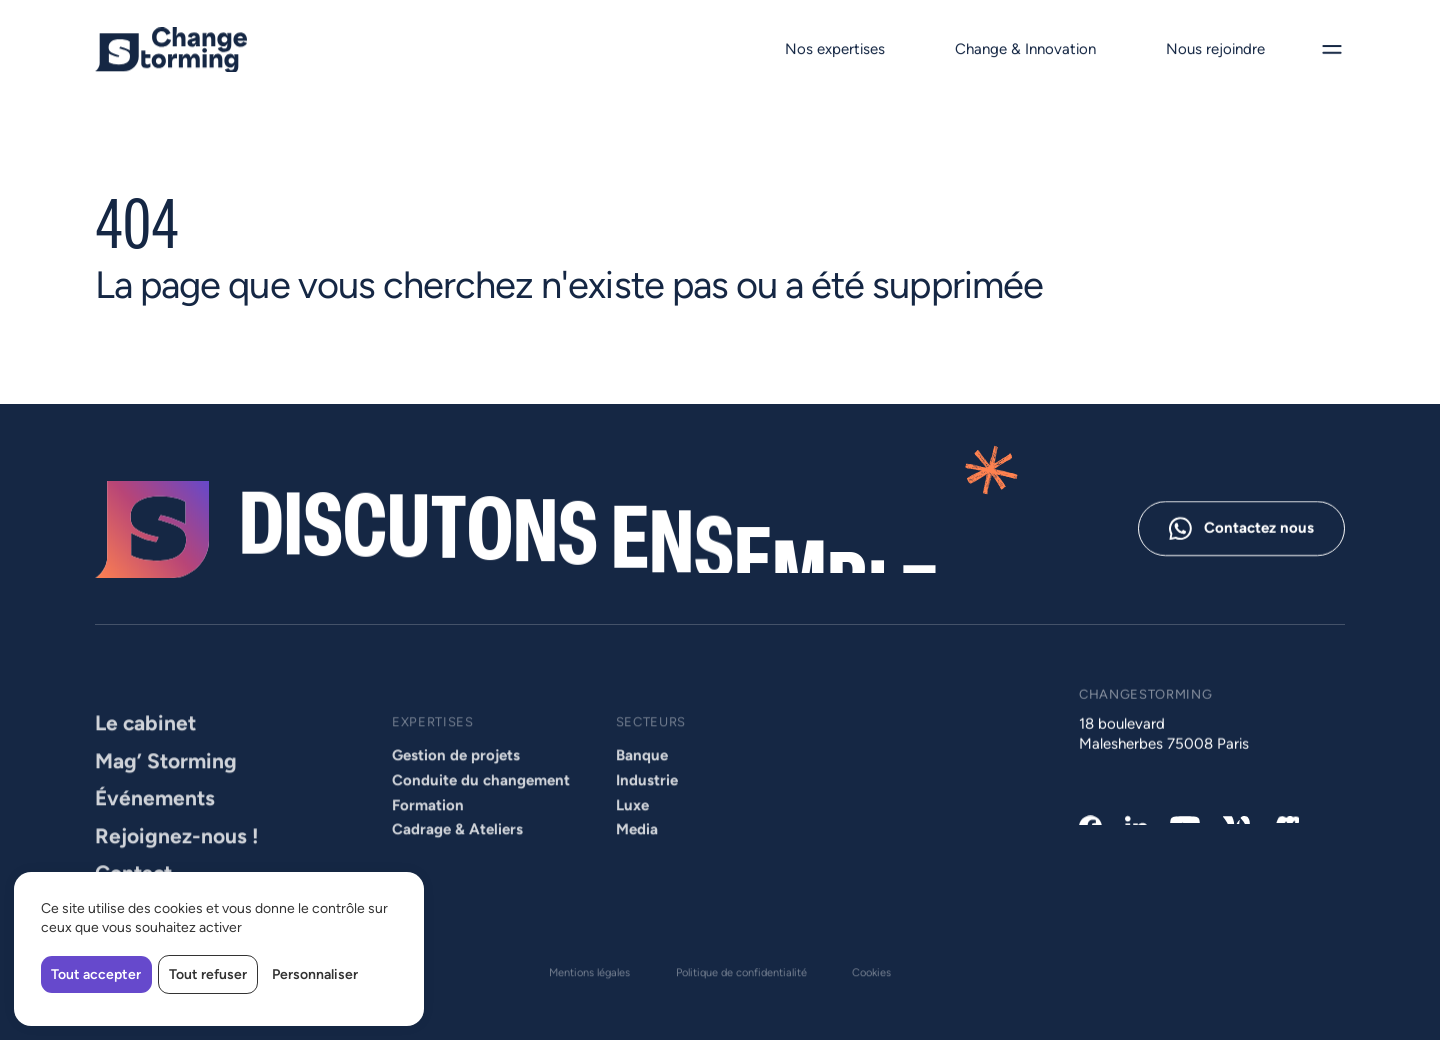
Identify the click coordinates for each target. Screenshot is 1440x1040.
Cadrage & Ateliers (457, 858)
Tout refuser (208, 974)
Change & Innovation (1025, 49)
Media (637, 858)
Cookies (871, 975)
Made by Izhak (139, 1007)
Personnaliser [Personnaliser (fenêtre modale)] (315, 974)
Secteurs (651, 750)
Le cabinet (145, 751)
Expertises (433, 750)
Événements (155, 826)
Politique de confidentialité (741, 975)
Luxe (632, 833)
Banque (642, 784)
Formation (428, 833)
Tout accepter (96, 974)
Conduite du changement (481, 808)
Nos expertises (835, 49)
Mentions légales (589, 975)
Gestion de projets (456, 784)
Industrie (647, 808)
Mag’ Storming (166, 788)
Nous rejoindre (1214, 49)
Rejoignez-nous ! (177, 863)
